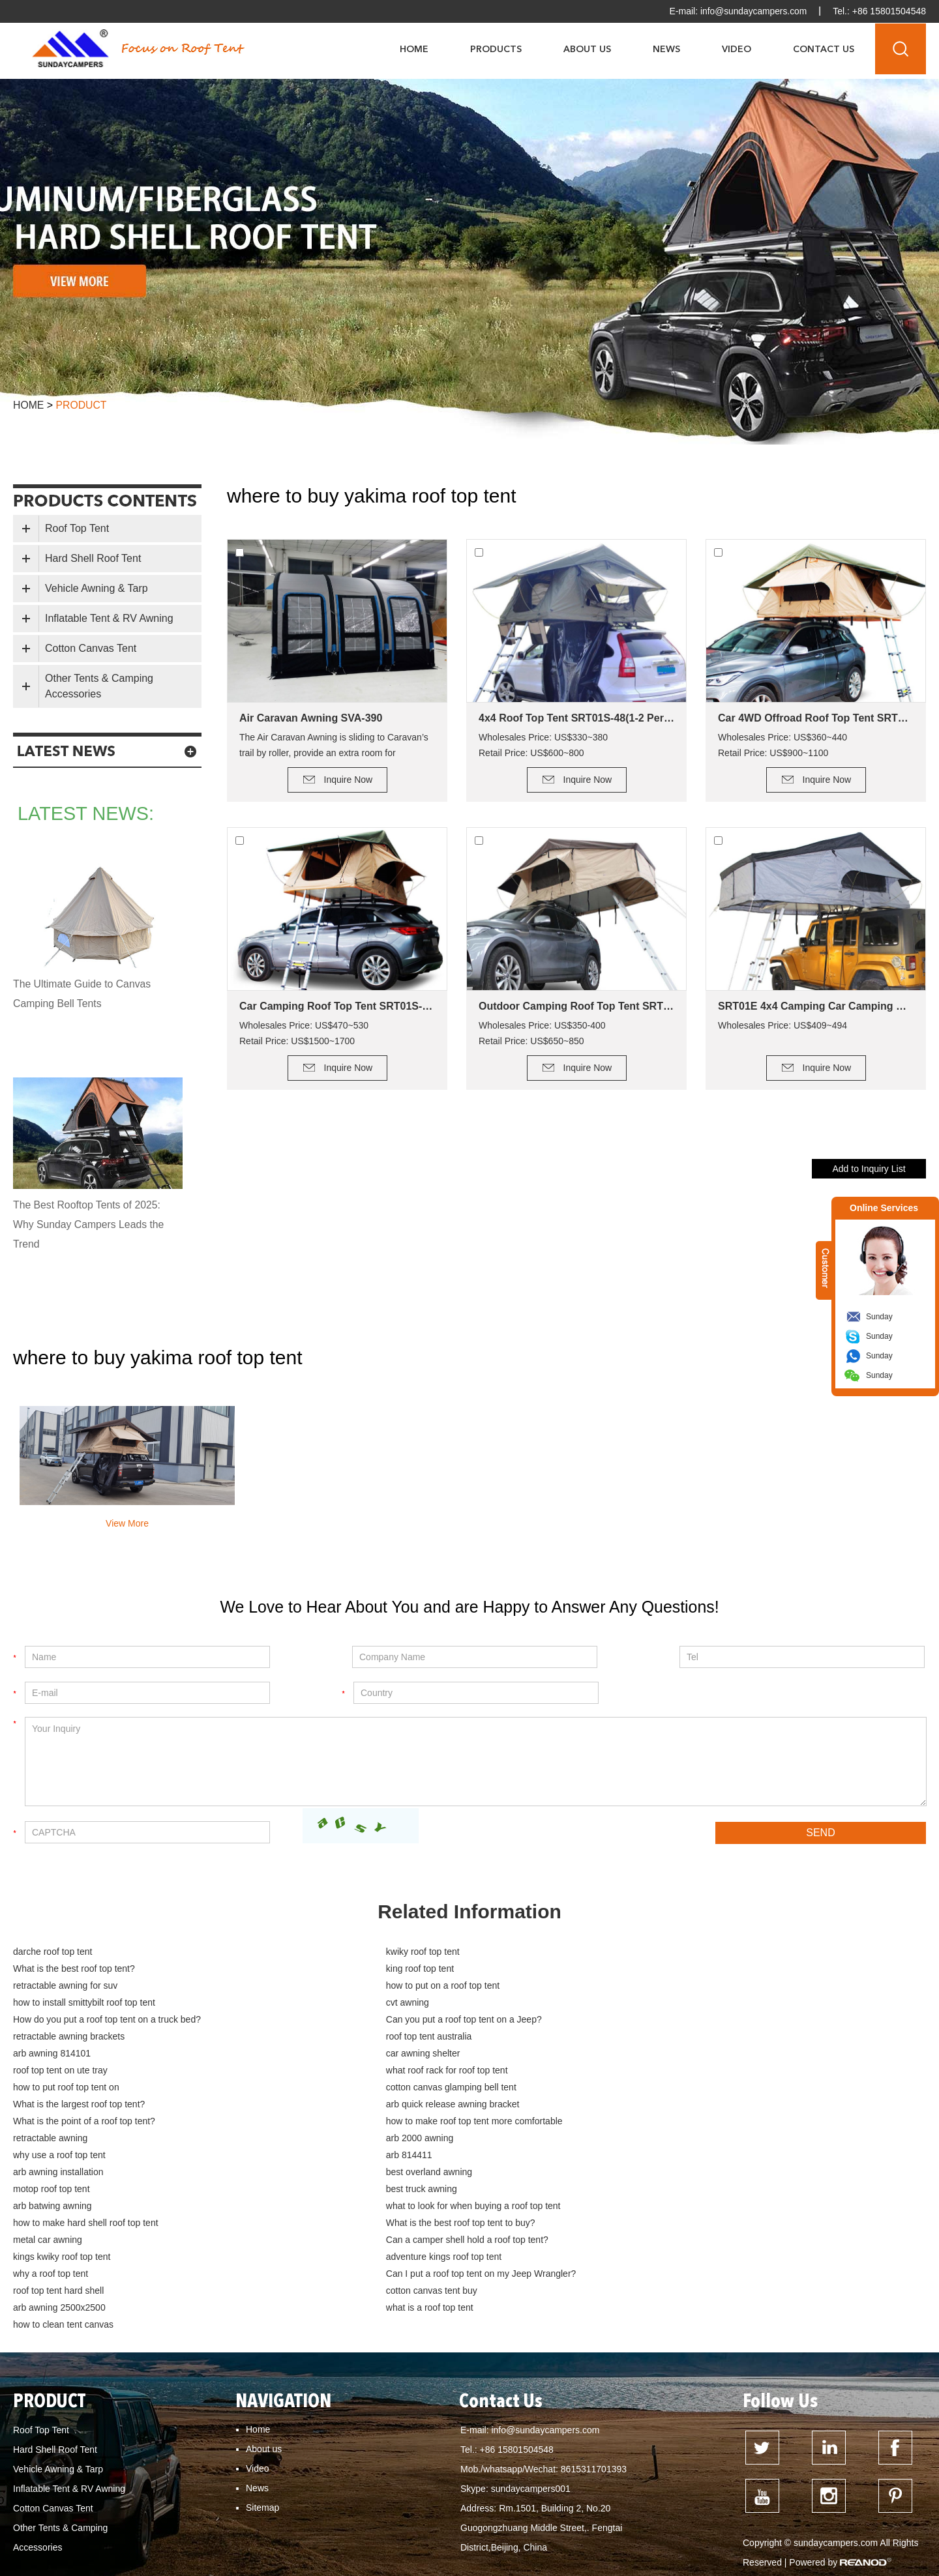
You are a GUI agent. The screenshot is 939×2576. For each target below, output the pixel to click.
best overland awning (56, 2105)
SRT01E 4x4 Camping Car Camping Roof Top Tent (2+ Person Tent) (816, 1006)
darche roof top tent (52, 1953)
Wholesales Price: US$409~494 (782, 1025)
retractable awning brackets (373, 2003)
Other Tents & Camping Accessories (99, 686)
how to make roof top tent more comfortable (101, 2071)
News (666, 48)
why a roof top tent (658, 2156)
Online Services (884, 1208)
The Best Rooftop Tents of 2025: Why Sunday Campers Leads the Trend (89, 1224)
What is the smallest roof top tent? (846, 2484)
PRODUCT (50, 2267)
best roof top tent (715, 2522)
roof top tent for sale (529, 2522)
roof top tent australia (664, 2003)
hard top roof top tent (805, 2522)
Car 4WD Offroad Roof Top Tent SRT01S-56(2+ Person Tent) (816, 718)
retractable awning (355, 2071)
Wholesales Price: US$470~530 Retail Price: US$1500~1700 (303, 1033)
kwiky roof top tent (354, 1953)
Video (736, 48)
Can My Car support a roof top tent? (367, 2484)
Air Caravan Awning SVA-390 (310, 718)
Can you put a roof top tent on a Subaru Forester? (121, 2503)
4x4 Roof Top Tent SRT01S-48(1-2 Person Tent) (576, 718)
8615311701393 (594, 2335)
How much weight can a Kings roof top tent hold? (675, 2503)
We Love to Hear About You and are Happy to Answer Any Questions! (469, 1607)
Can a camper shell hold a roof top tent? (702, 2139)
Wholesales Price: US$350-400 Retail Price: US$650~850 (542, 1033)
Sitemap (262, 2373)
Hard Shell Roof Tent (93, 558)
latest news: (88, 814)
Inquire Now (348, 779)
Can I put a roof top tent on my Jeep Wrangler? (108, 2173)
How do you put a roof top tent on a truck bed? (715, 1987)
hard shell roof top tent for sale (177, 2541)
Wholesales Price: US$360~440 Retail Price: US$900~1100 (782, 745)
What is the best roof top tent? (682, 1953)
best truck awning (657, 2105)
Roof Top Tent (77, 528)
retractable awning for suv (370, 1970)
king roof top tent (47, 1970)
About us (264, 2314)
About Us (587, 48)
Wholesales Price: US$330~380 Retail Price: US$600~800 (543, 745)
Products (496, 48)
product (82, 405)
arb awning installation (666, 2088)
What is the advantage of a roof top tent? (535, 2484)
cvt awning (339, 1987)
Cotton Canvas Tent (90, 648)
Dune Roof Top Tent (435, 2522)
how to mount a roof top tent (76, 2484)
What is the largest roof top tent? (79, 2054)
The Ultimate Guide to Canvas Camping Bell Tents (83, 993)
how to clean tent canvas (671, 2190)
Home (414, 48)
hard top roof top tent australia (313, 2541)
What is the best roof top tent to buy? (87, 2139)
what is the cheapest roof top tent (213, 2484)
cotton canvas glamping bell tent (686, 2037)
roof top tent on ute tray (668, 2020)
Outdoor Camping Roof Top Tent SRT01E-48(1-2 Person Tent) (576, 1006)
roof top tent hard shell (363, 2173)
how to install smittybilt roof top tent (84, 1987)
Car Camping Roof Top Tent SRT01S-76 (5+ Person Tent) (337, 1006)
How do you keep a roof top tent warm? (99, 2522)
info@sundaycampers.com (752, 11)
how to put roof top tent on (371, 2037)
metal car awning (352, 2139)
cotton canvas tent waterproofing (333, 2559)
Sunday (879, 1316)
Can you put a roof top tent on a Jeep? (91, 2003)
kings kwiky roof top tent (61, 2156)
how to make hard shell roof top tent (694, 2122)
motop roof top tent (356, 2105)
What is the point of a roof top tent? (692, 2054)
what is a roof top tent (361, 2190)
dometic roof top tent (61, 2541)
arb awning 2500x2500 (59, 2190)
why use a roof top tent (59, 2088)
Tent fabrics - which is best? (691, 2541)
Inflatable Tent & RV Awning (109, 618)
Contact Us (823, 48)
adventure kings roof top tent (375, 2156)
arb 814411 (341, 2088)
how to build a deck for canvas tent (830, 2541)
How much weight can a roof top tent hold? (476, 2503)
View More (127, 1523)
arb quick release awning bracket (384, 2054)
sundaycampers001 (531, 2354)
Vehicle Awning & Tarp (96, 588)
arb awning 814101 (52, 2020)
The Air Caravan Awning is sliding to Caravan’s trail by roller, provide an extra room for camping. (333, 746)
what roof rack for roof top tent (74, 2037)
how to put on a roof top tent (678, 1970)
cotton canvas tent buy (667, 2173)
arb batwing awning (52, 2122)
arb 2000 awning (655, 2071)
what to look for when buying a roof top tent (405, 2122)
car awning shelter (355, 2020)
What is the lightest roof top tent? (697, 2484)
